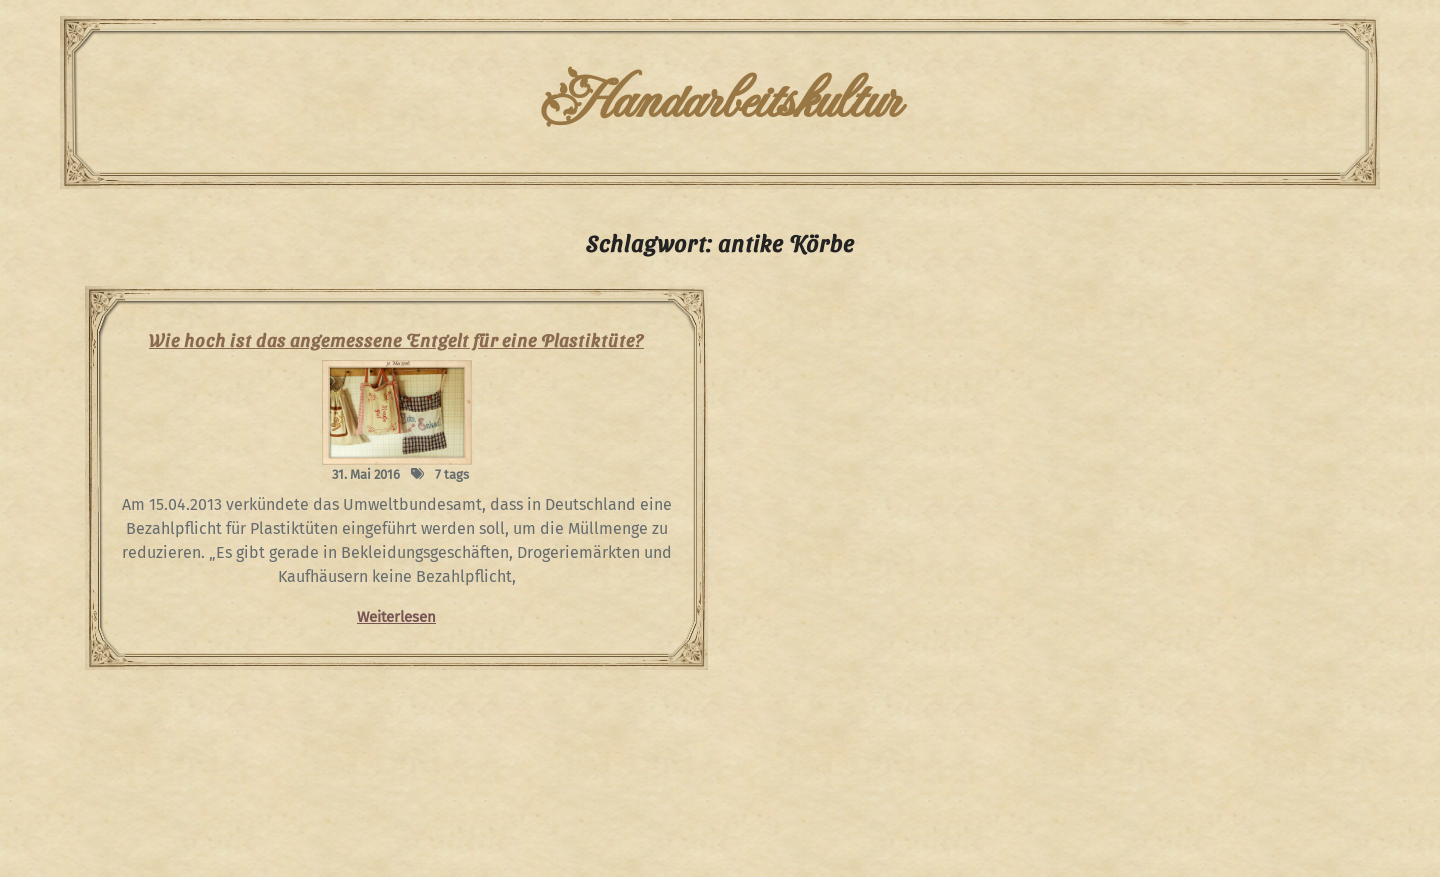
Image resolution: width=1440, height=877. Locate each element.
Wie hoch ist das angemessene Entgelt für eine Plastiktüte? (396, 339)
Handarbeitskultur (720, 102)
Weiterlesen (396, 617)
